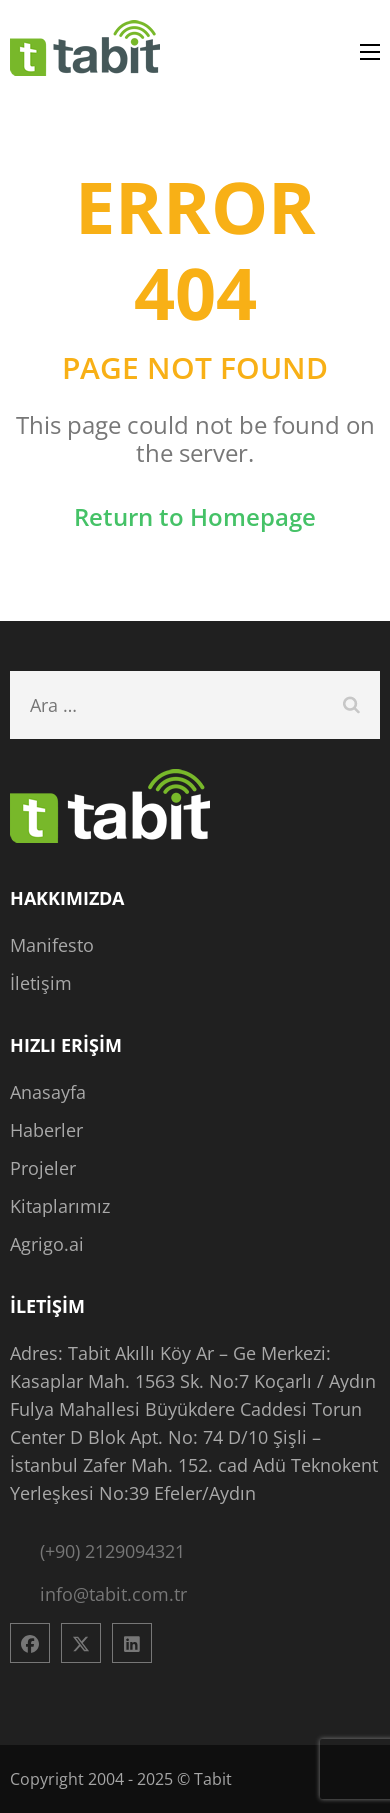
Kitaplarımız (60, 1206)
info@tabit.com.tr (113, 1594)
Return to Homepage (195, 516)
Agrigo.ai (47, 1244)
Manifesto (52, 945)
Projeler (43, 1168)
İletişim (41, 983)
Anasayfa (48, 1092)
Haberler (46, 1130)
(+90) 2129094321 (112, 1551)
